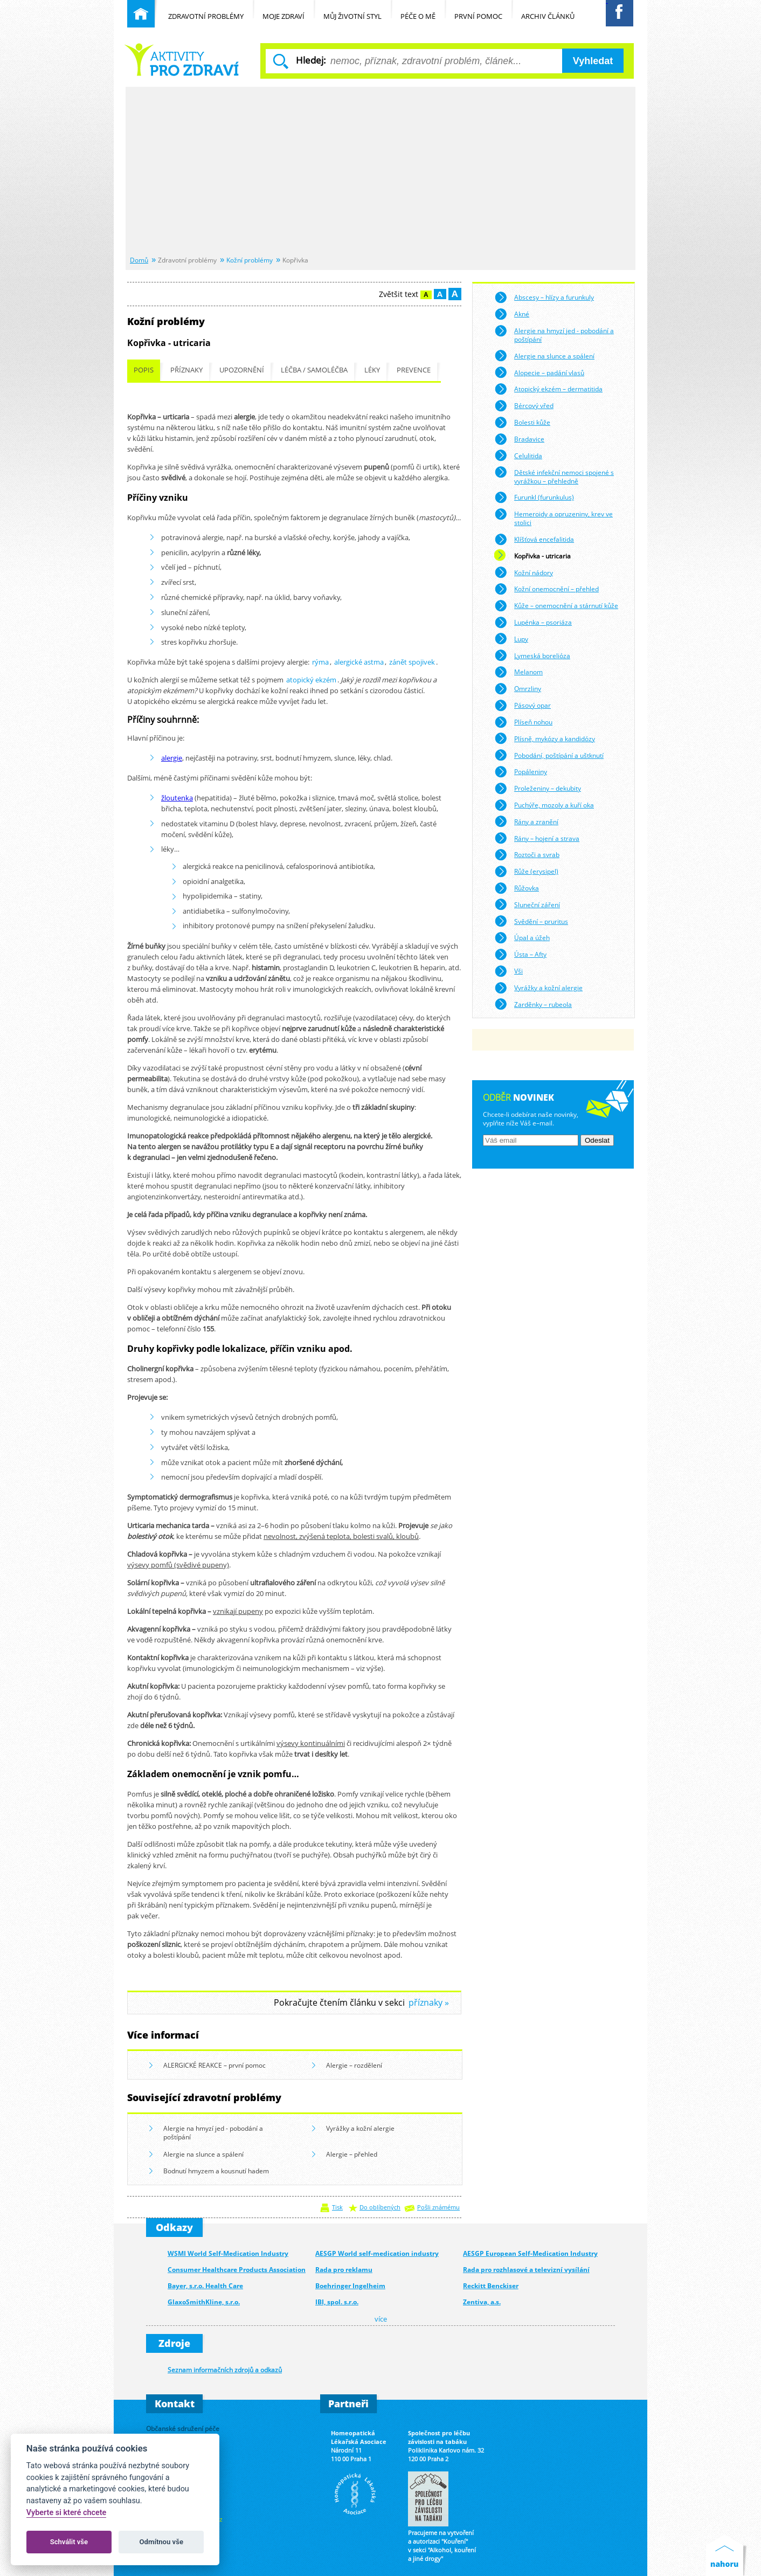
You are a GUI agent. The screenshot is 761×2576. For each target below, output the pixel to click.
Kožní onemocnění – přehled (546, 589)
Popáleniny (520, 771)
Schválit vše (69, 2542)
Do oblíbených (379, 2207)
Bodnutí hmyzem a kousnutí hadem (209, 2171)
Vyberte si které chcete (66, 2512)
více (381, 2319)
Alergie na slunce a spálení (196, 2155)
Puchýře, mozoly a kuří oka (544, 805)
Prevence (414, 370)
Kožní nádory (523, 572)
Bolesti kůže (522, 422)
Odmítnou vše (161, 2542)
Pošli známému (438, 2207)
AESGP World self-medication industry (377, 2253)
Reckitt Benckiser (490, 2285)
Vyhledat (593, 61)
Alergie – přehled (344, 2155)
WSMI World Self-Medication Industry (228, 2253)
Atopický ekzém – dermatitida (548, 389)
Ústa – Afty (520, 954)
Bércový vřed (524, 405)
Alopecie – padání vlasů (539, 372)
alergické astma (359, 662)
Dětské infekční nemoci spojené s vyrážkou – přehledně (554, 475)
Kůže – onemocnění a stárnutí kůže (556, 605)
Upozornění (241, 370)
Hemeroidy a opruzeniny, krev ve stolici (553, 517)
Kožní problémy (249, 259)
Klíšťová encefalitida (534, 539)
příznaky (425, 2002)
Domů (139, 259)
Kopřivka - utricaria (532, 555)
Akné (511, 314)
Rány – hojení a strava (536, 838)
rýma (320, 662)
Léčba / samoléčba (314, 370)
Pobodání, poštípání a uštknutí (549, 755)
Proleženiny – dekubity (537, 788)
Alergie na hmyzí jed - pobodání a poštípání (206, 2132)
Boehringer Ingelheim (350, 2285)
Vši (508, 971)
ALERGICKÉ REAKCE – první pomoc (207, 2066)
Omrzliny (517, 688)
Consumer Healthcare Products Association (237, 2269)
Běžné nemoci (181, 59)
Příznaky (186, 370)
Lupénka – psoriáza (533, 622)
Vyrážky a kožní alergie (353, 2129)
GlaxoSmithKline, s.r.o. (204, 2301)
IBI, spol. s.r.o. (336, 2301)
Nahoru (727, 2555)
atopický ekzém (311, 680)
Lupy (511, 638)
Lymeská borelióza (532, 655)
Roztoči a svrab (526, 854)
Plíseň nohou (523, 722)
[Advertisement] (380, 171)
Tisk (337, 2207)
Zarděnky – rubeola (533, 1004)
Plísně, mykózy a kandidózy (544, 738)
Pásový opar (522, 705)
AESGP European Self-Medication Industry (530, 2253)
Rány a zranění (526, 821)
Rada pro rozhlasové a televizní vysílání (526, 2269)
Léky (372, 370)
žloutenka (177, 798)
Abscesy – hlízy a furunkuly (544, 297)
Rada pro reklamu (343, 2269)
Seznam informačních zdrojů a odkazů (225, 2369)
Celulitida (518, 455)
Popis (144, 370)
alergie (171, 758)
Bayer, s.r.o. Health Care (205, 2285)
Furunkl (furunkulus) (534, 497)
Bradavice (519, 439)
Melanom (518, 672)
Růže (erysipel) (526, 871)
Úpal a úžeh (522, 937)
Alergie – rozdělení (347, 2066)
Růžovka (516, 888)
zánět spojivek (412, 662)
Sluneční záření (527, 904)
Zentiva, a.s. (482, 2301)
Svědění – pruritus (531, 921)
